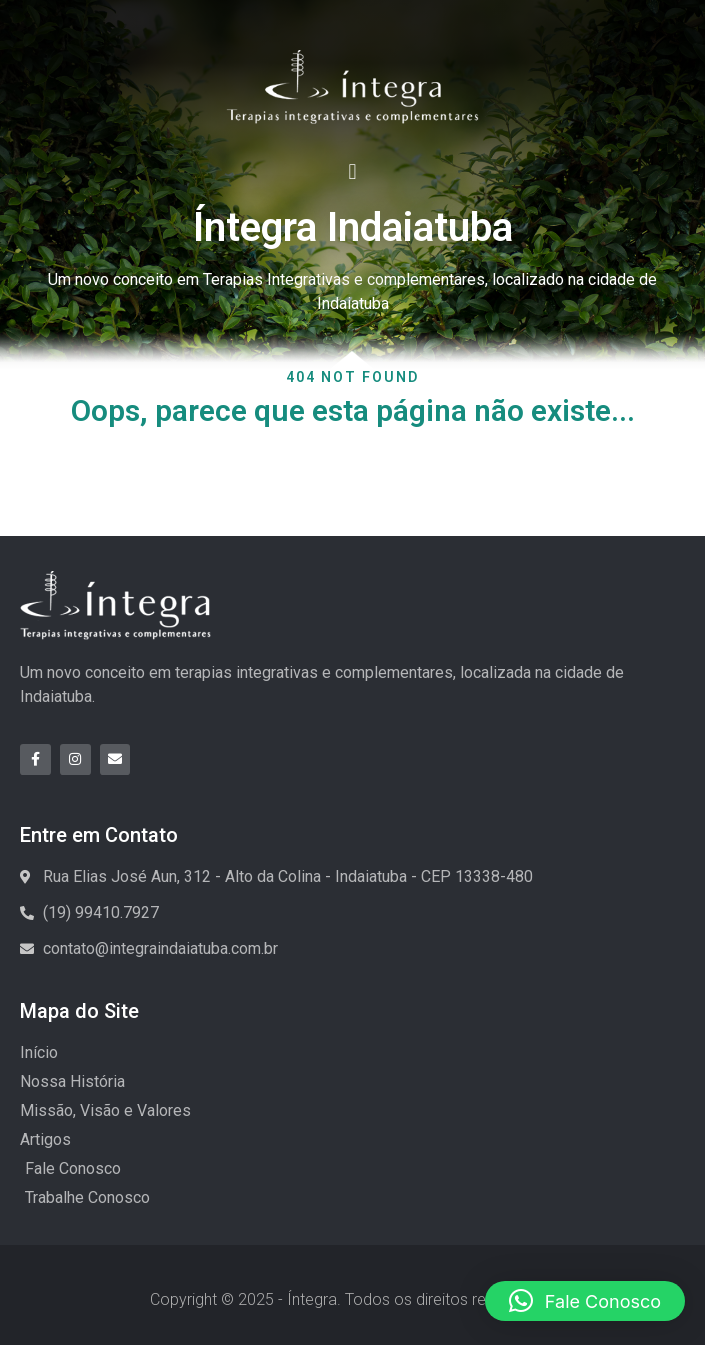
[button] (352, 171)
